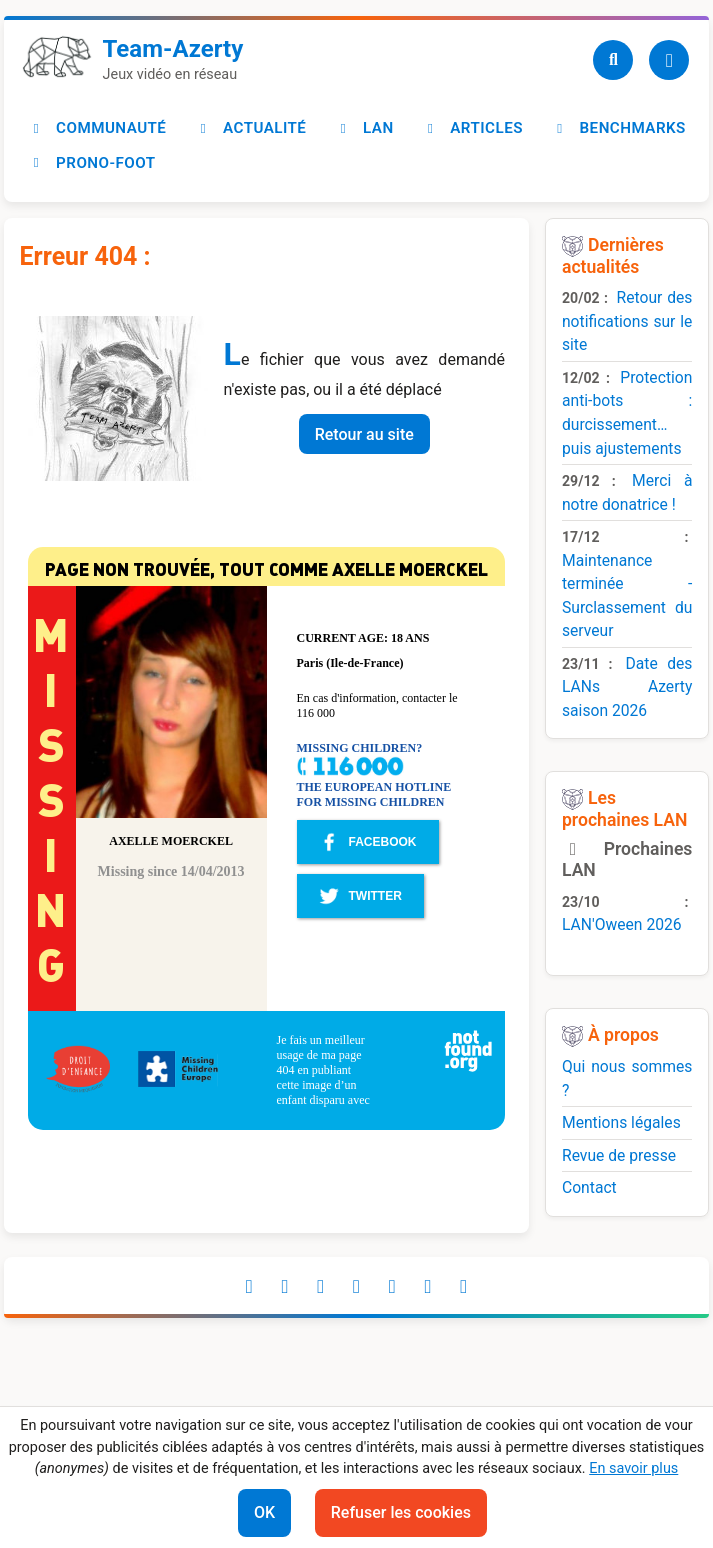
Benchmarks (618, 128)
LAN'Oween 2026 (622, 924)
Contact (589, 1187)
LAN (363, 128)
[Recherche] (613, 60)
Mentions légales (621, 1122)
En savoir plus (633, 1468)
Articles (472, 128)
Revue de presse (619, 1155)
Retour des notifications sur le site (627, 321)
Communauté (97, 128)
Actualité (249, 128)
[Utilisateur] (669, 60)
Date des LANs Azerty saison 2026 (627, 687)
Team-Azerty (173, 49)
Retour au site (364, 434)
